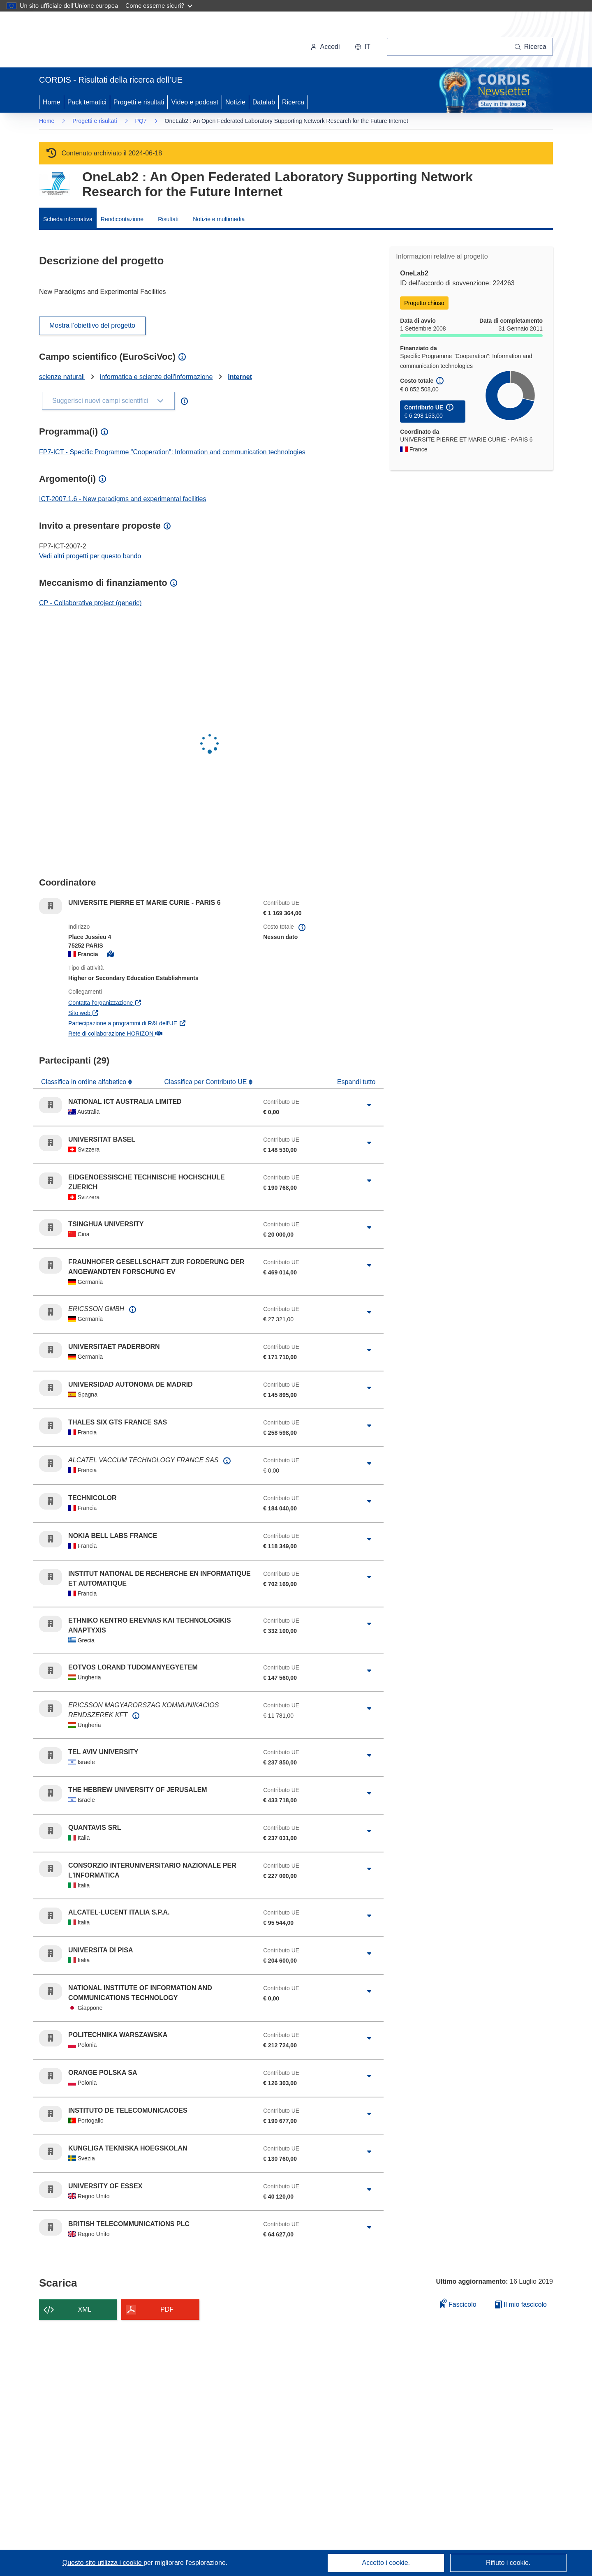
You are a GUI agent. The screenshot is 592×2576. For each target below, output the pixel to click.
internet (240, 376)
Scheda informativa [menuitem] (67, 219)
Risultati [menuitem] (168, 219)
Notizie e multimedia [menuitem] (219, 219)
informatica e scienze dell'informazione (156, 376)
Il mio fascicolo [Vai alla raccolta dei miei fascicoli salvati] (521, 2304)
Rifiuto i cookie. (508, 2562)
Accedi (325, 46)
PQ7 (141, 121)
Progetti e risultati (138, 102)
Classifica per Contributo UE (206, 1081)
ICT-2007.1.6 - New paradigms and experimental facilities (122, 498)
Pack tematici (86, 102)
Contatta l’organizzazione (139, 1002)
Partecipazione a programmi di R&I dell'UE (159, 1023)
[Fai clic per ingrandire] (369, 1105)
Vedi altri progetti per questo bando (90, 556)
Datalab (263, 102)
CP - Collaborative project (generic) (90, 602)
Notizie (235, 102)
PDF (166, 2309)
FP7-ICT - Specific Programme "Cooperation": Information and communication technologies (172, 452)
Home (51, 102)
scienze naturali (62, 376)
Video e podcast (194, 102)
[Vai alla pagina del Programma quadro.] (54, 184)
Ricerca (293, 102)
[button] (362, 47)
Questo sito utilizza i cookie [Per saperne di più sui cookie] (102, 2562)
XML (85, 2309)
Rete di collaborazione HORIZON (149, 1033)
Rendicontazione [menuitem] (122, 219)
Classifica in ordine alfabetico (84, 1081)
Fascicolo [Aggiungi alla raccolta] (458, 2303)
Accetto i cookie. (386, 2562)
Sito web (118, 1012)
